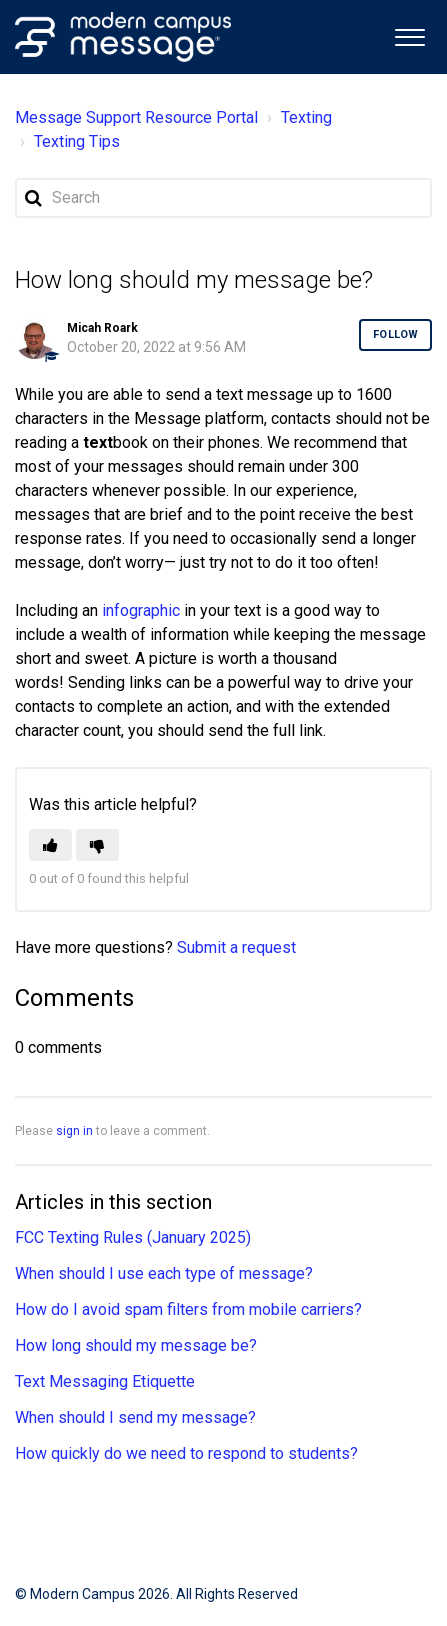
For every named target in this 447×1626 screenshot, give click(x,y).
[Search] (223, 198)
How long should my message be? (136, 1345)
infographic (141, 610)
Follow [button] (395, 334)
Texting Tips (78, 141)
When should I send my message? (135, 1417)
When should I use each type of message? (164, 1273)
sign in (74, 1131)
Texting (306, 117)
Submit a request (236, 947)
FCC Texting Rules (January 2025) (133, 1237)
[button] (409, 35)
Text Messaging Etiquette (105, 1381)
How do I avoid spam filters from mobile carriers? (188, 1309)
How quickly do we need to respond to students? (186, 1453)
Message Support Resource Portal (136, 117)
